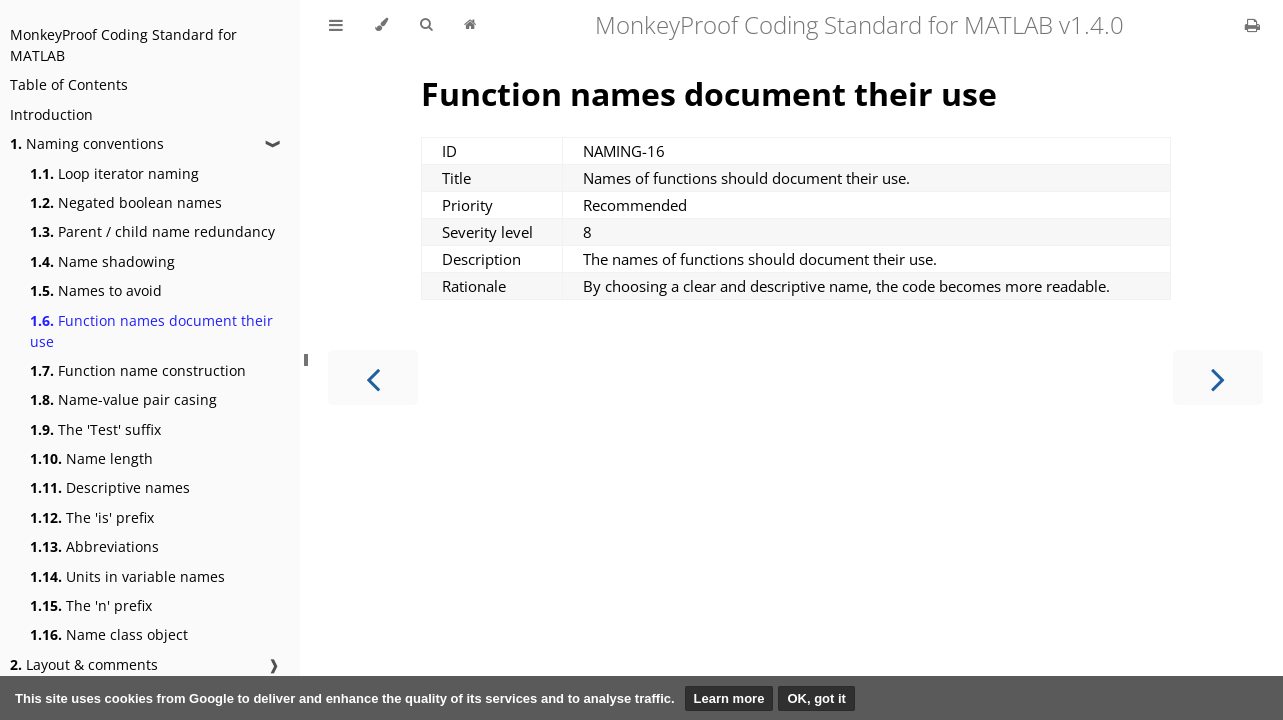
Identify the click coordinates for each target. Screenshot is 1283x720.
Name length (91, 458)
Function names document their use (151, 331)
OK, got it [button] (816, 698)
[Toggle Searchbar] (426, 25)
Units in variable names (127, 576)
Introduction (51, 114)
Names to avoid (96, 290)
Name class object (109, 634)
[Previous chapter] (373, 377)
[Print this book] (1252, 25)
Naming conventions (87, 143)
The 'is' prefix (92, 517)
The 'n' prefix (91, 605)
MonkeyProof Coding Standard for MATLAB (123, 45)
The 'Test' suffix (95, 429)
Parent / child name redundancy (152, 231)
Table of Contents (69, 84)
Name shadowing (102, 261)
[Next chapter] (1218, 377)
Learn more (729, 698)
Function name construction (138, 370)
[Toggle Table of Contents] (336, 25)
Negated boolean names (126, 202)
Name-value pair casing (123, 399)
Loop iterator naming (114, 173)
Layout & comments (84, 664)
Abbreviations (94, 546)
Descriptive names (110, 487)
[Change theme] (381, 25)
